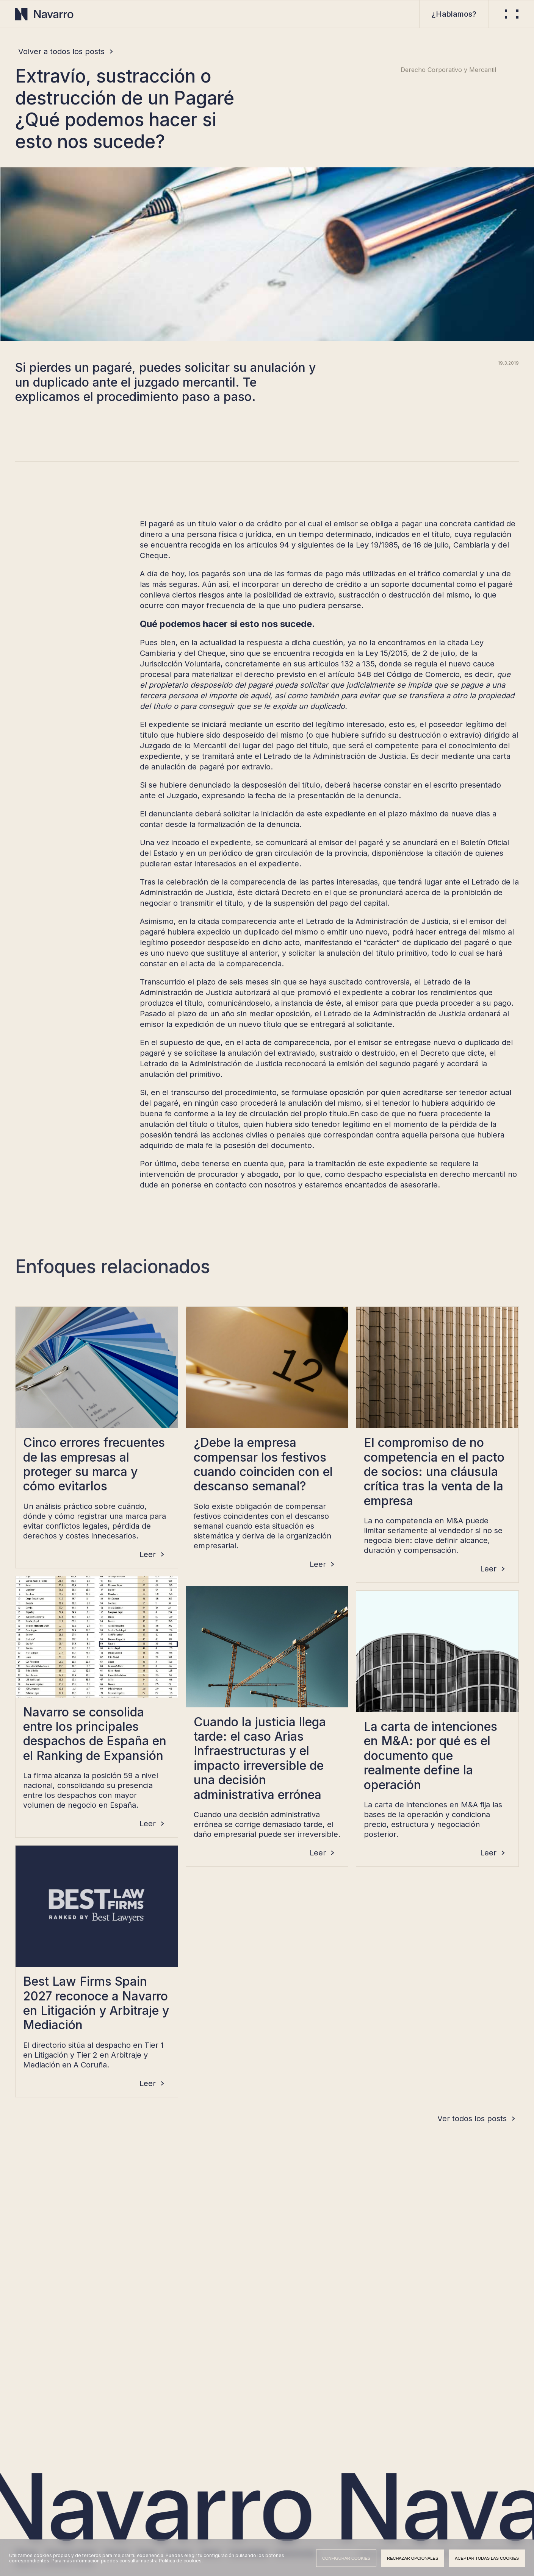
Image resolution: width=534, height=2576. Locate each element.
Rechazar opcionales (412, 2558)
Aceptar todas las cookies (487, 2558)
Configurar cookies (346, 2558)
